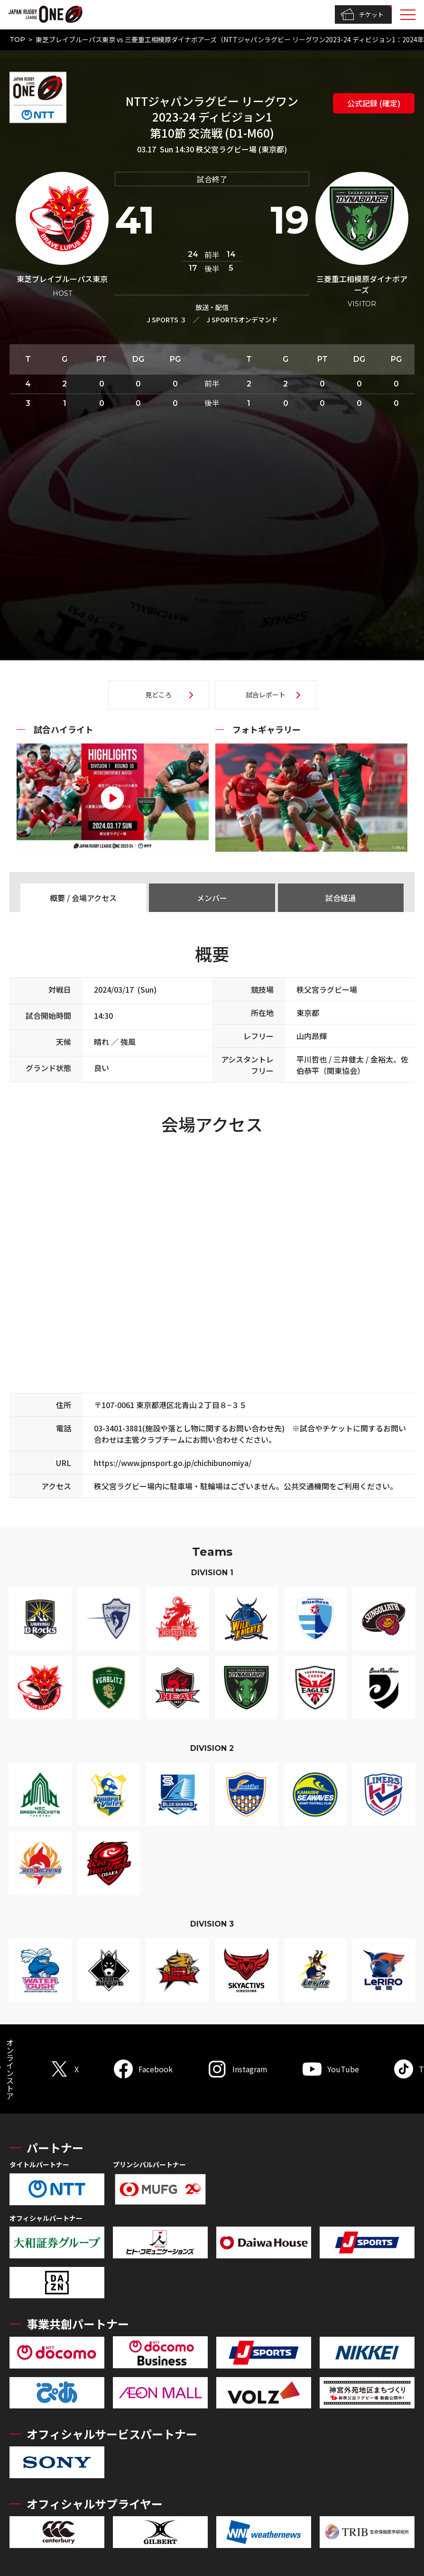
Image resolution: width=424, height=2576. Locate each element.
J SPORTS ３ (166, 319)
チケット (362, 15)
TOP (17, 39)
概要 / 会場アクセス (83, 897)
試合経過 (340, 897)
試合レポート (266, 694)
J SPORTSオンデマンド (242, 319)
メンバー (212, 897)
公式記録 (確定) (373, 103)
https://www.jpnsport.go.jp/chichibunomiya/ (172, 1462)
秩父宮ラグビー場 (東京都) (241, 149)
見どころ (158, 694)
